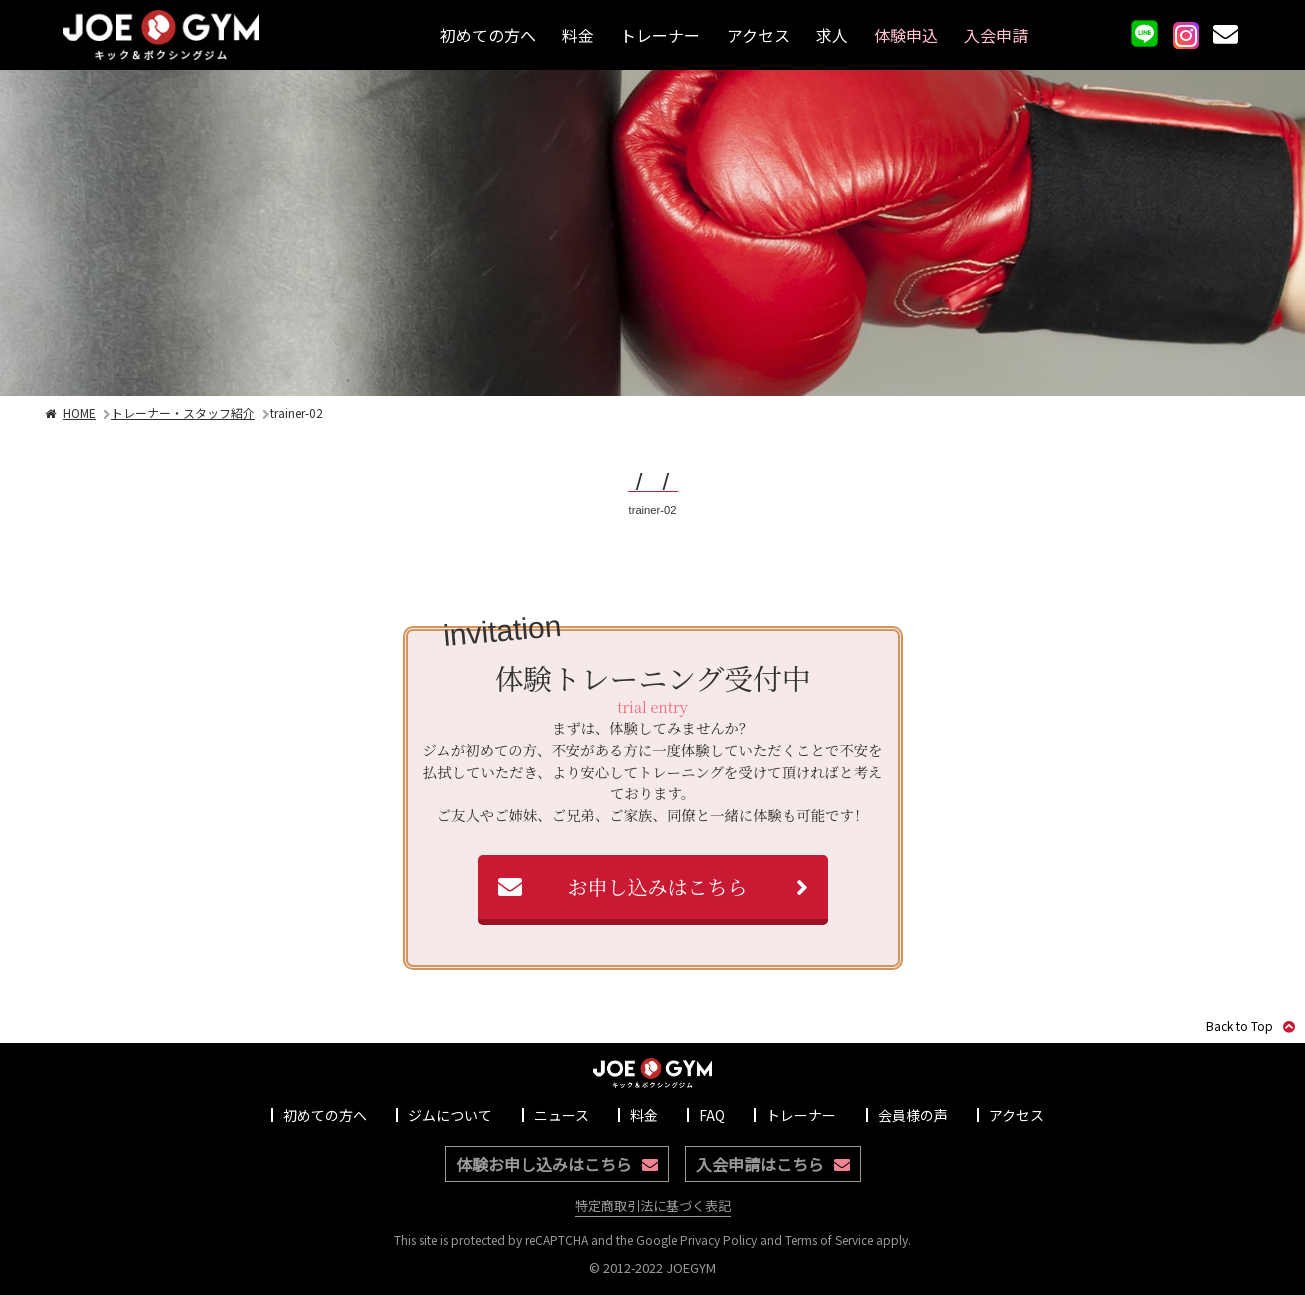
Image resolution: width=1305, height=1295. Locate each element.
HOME (69, 412)
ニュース (561, 1115)
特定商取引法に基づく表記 (653, 1205)
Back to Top (1250, 1025)
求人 (832, 35)
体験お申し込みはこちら (557, 1164)
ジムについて (450, 1115)
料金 (578, 35)
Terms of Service (829, 1239)
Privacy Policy (718, 1239)
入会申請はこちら (773, 1164)
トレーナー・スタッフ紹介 (183, 412)
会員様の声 (913, 1115)
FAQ (712, 1115)
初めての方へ (488, 35)
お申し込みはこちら (658, 886)
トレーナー (660, 35)
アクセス (758, 35)
